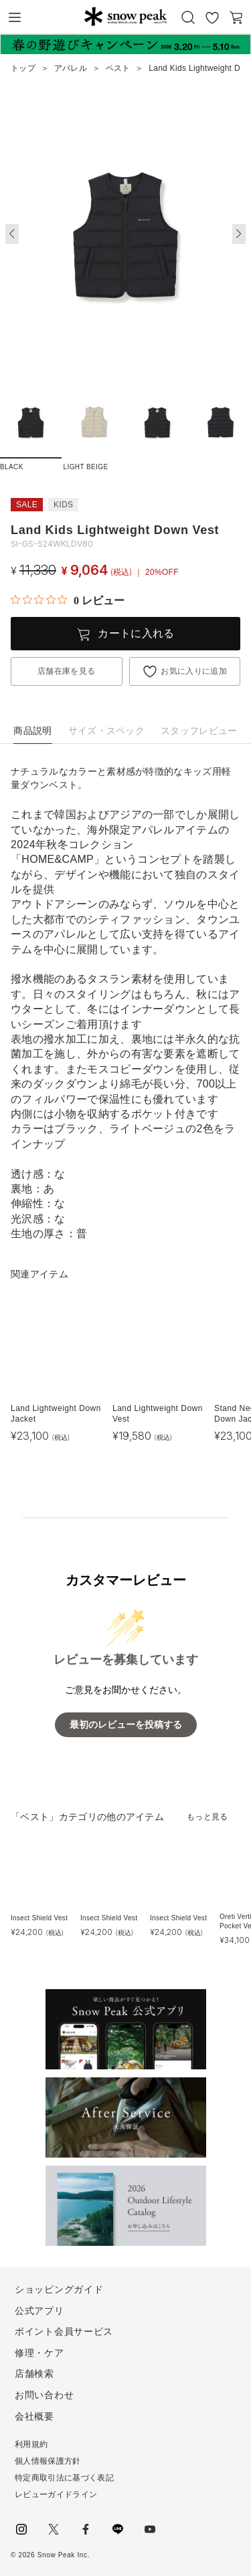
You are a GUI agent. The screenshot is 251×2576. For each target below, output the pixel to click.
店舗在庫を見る (66, 671)
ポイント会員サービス (64, 2331)
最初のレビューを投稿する (126, 1725)
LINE (118, 2529)
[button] (239, 234)
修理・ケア (39, 2352)
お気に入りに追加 (194, 671)
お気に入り (212, 17)
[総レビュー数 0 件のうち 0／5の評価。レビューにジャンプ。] (67, 600)
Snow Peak (125, 16)
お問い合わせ (44, 2395)
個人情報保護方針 (48, 2461)
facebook (85, 2529)
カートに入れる (136, 633)
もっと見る (207, 1816)
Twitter (53, 2529)
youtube (150, 2529)
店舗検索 (34, 2373)
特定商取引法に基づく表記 (64, 2477)
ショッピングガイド (59, 2289)
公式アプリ (39, 2310)
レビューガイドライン (56, 2494)
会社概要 (34, 2416)
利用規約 (31, 2444)
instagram (21, 2529)
